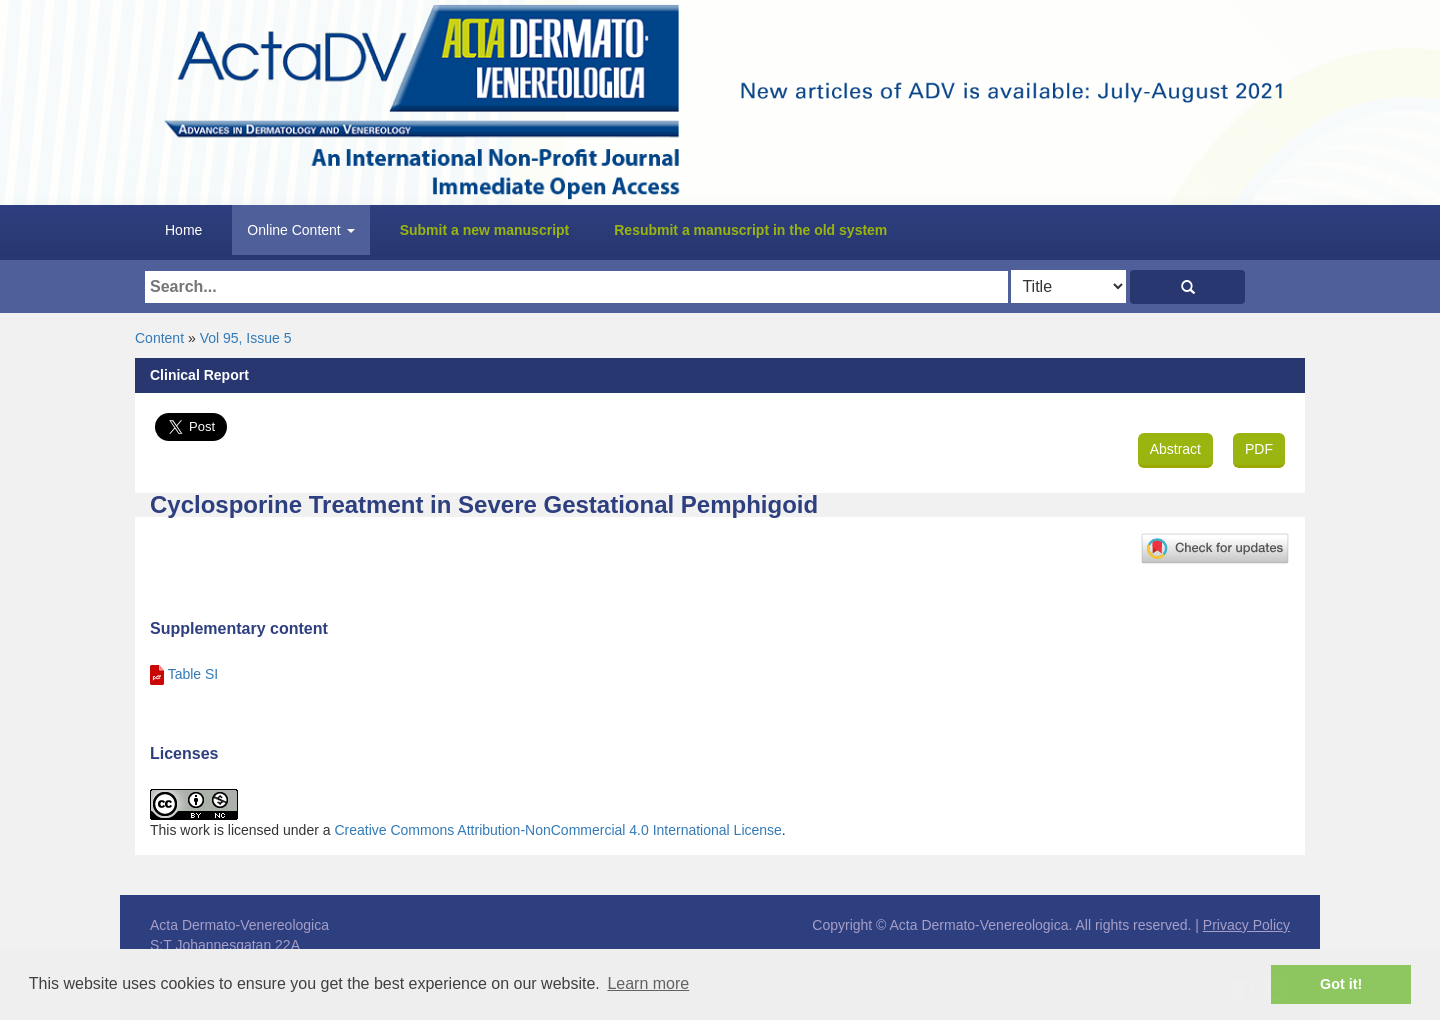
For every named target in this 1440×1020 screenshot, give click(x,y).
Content (159, 338)
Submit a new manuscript (485, 230)
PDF (1259, 449)
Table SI (193, 674)
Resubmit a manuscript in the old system (750, 230)
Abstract (1175, 449)
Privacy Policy (1246, 925)
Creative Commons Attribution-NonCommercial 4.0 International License (557, 830)
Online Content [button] (300, 230)
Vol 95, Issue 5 (246, 338)
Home (183, 230)
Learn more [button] (648, 983)
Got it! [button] (1341, 984)
